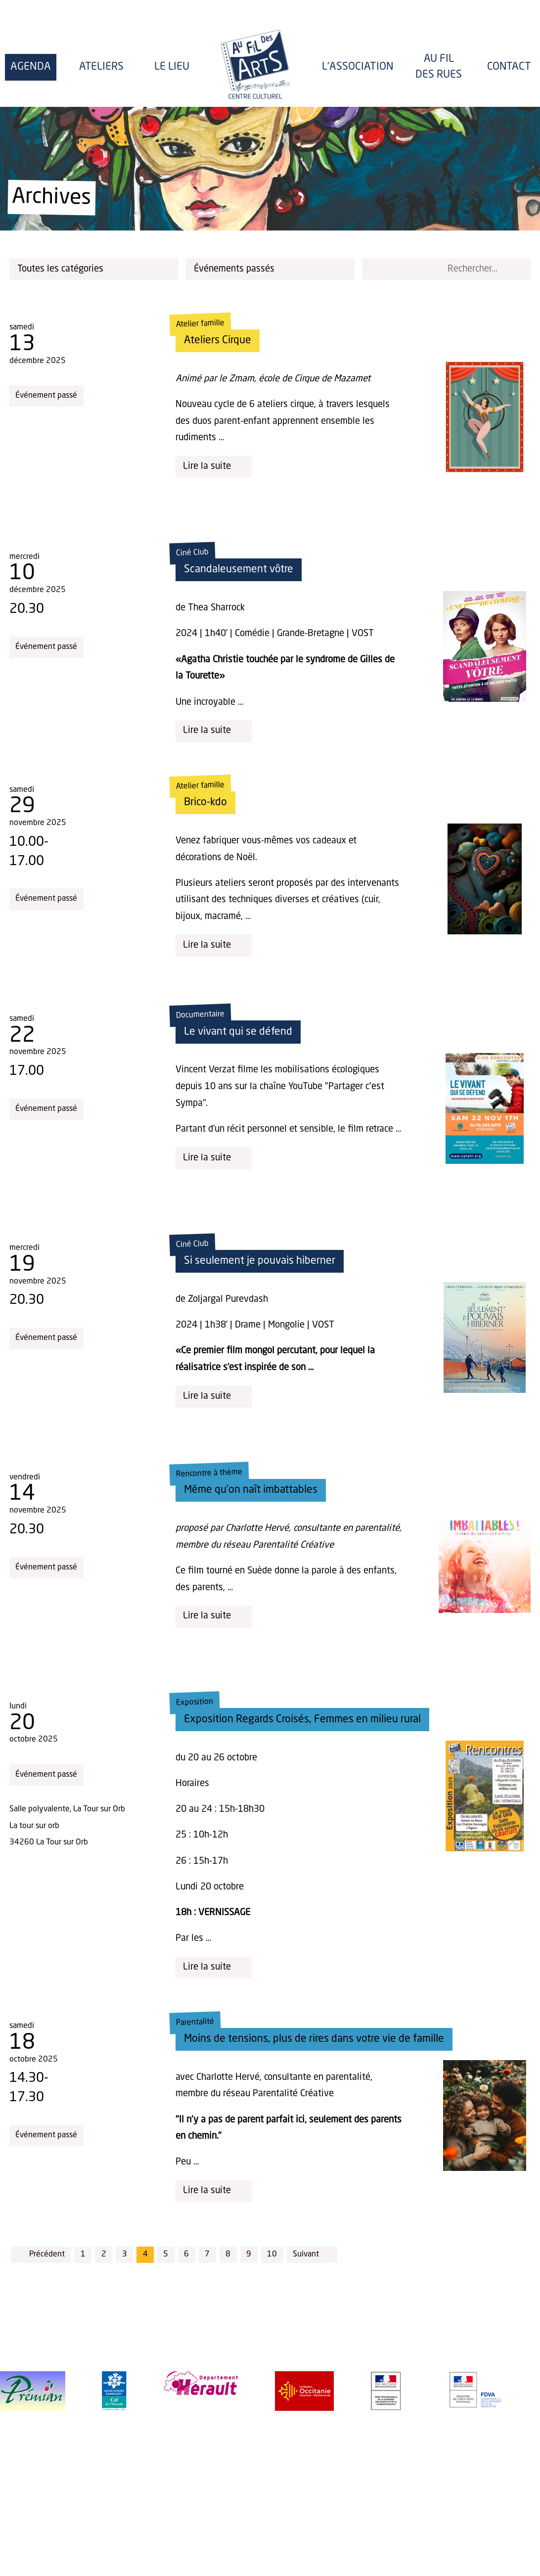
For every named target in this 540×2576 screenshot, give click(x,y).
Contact (509, 67)
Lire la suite (214, 466)
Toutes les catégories (95, 269)
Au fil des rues (438, 67)
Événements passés (272, 269)
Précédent (41, 2254)
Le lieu (171, 67)
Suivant (312, 2254)
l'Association (358, 67)
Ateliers (101, 67)
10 (272, 2254)
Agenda (30, 67)
